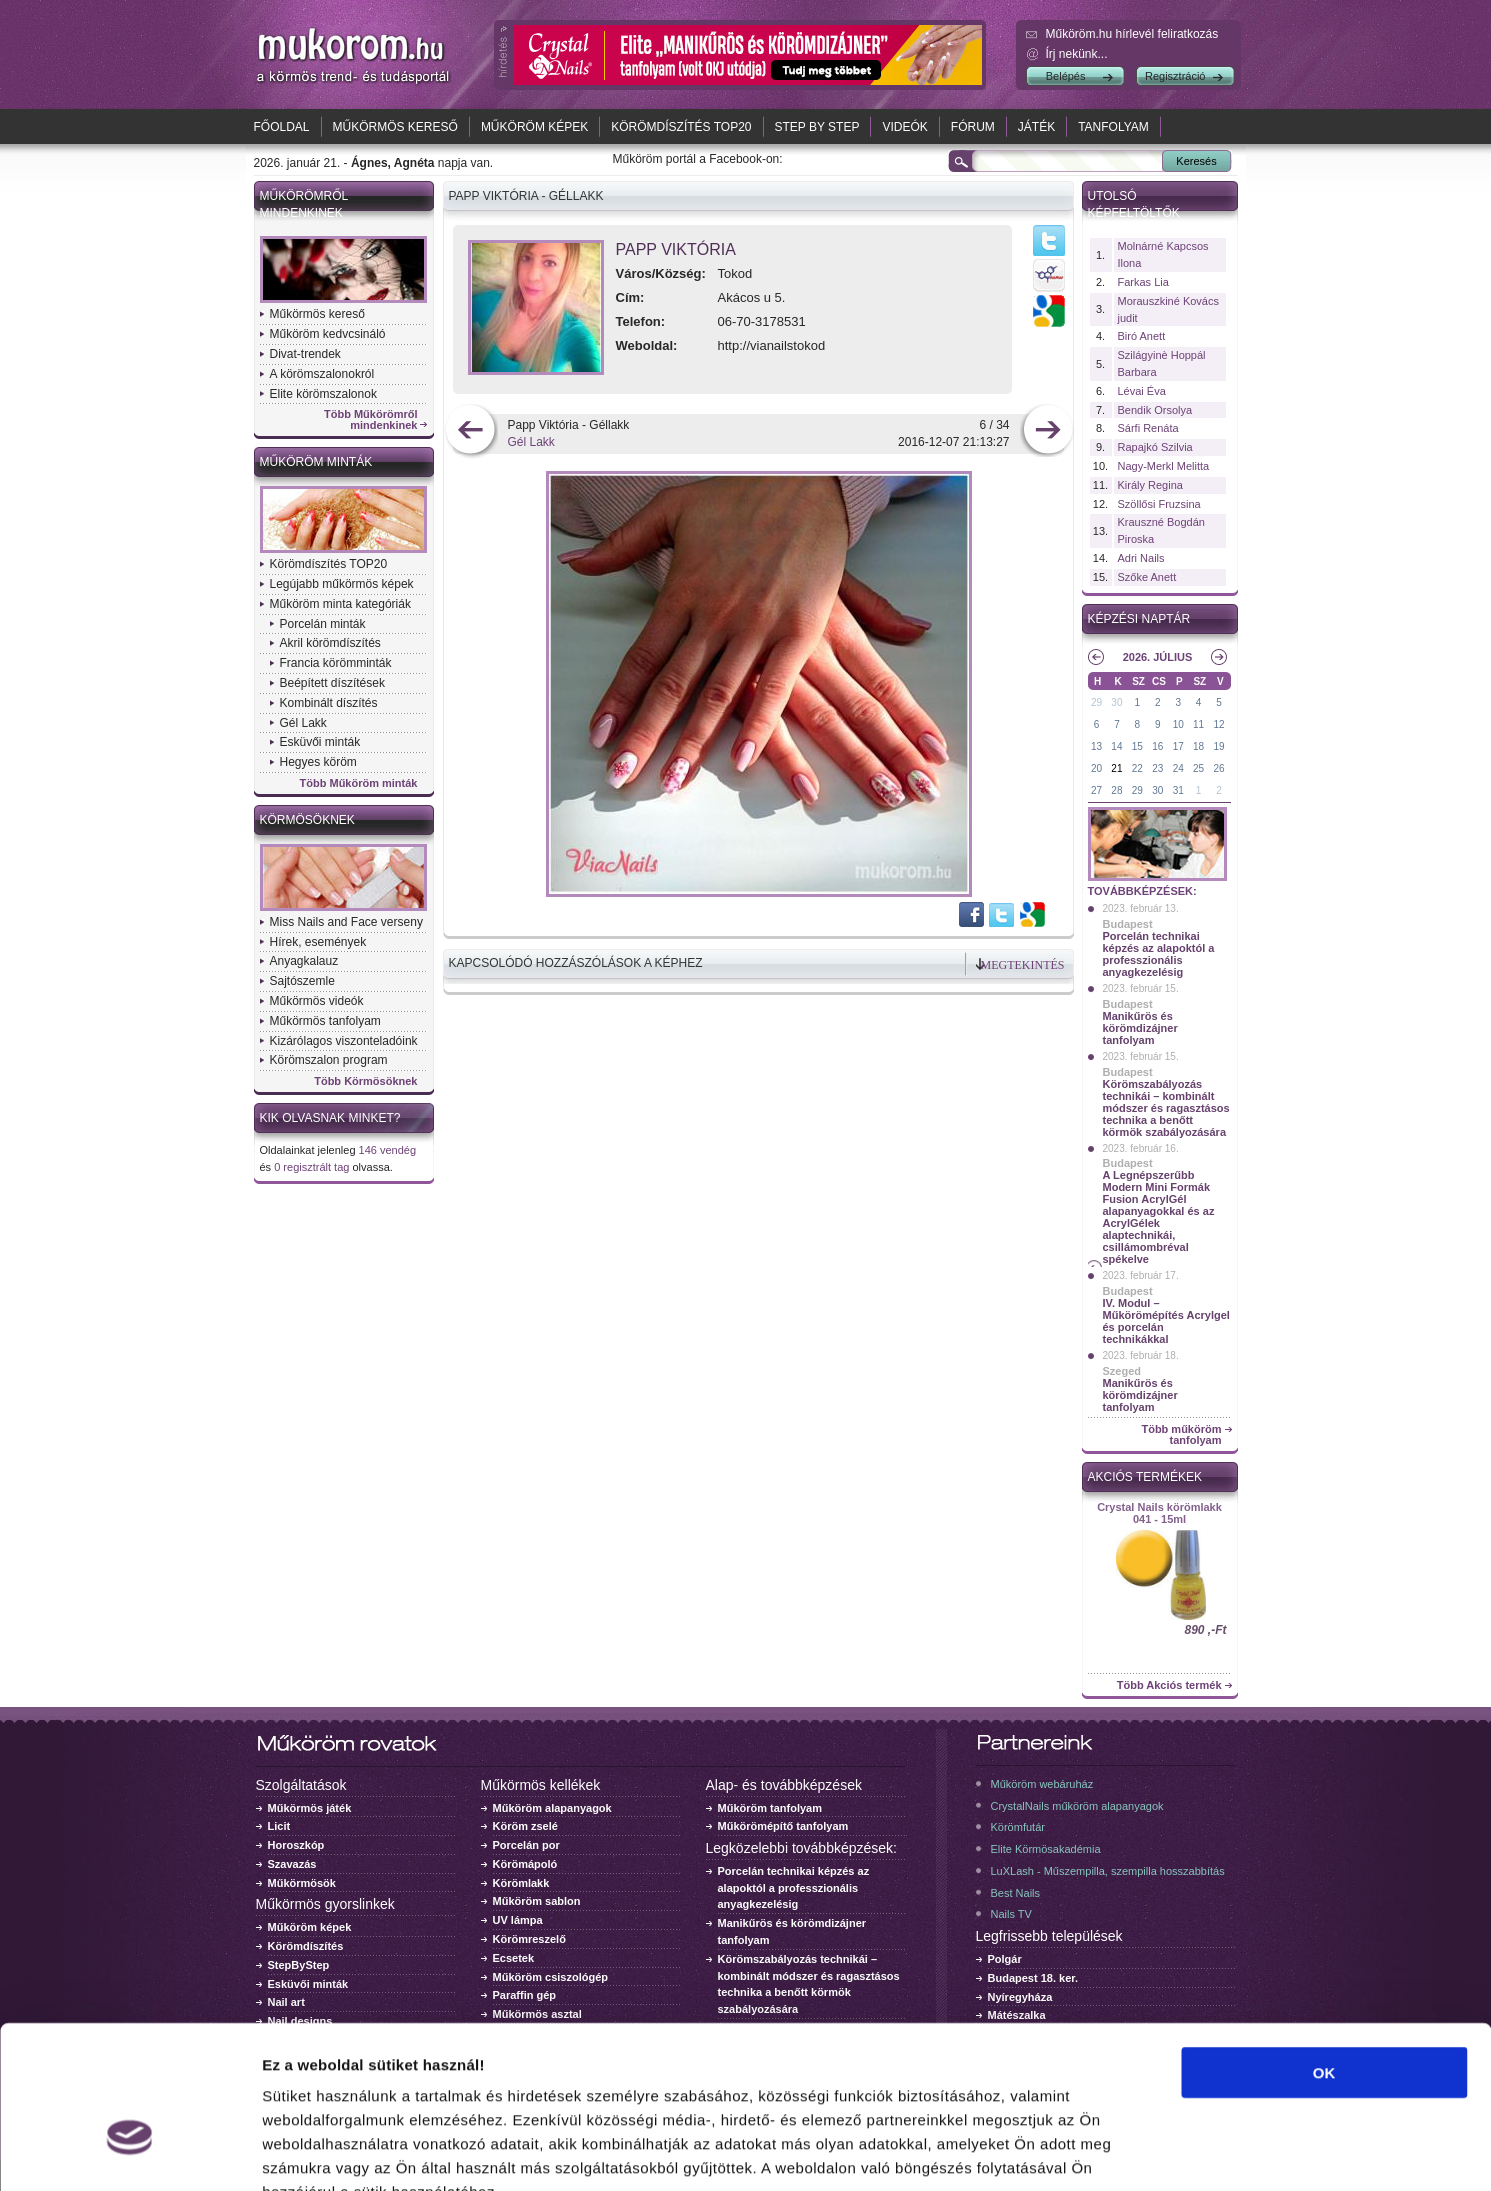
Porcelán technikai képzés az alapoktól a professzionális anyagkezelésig (1159, 954)
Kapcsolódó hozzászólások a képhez (576, 963)
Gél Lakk (303, 723)
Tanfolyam (1113, 127)
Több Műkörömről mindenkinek (371, 420)
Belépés (1066, 76)
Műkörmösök (302, 1883)
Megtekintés (1023, 965)
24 (1178, 768)
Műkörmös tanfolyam (325, 1021)
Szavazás (292, 1864)
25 (1198, 768)
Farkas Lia (1143, 282)
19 (1218, 746)
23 (1157, 768)
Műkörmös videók (317, 1001)
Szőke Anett (1147, 577)
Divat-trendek (305, 354)
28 (1116, 790)
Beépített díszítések (332, 683)
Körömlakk (521, 1883)
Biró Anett (1142, 336)
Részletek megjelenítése (1136, 2151)
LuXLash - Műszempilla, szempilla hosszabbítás (1108, 1871)
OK (1324, 1951)
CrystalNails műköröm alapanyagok (1077, 1806)
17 (1178, 746)
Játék (1036, 127)
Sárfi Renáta (1148, 428)
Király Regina (1150, 485)
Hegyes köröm (318, 762)
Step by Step (817, 127)
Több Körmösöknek (365, 1081)
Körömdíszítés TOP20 (681, 127)
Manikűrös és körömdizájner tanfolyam (1140, 1028)
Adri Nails (1141, 558)
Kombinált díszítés (329, 703)
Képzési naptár (1139, 619)
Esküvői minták (320, 742)
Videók (904, 127)
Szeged (1122, 1371)
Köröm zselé (525, 1826)
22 (1137, 768)
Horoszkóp (296, 1845)
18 (1198, 746)
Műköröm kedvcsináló (328, 334)
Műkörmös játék (310, 1808)
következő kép (1047, 431)
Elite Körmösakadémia (1046, 1849)
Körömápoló (525, 1864)
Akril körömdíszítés (330, 643)
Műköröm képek (534, 127)
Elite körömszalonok (323, 394)
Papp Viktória (676, 249)
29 (1096, 702)
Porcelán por (526, 1845)
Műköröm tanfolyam (770, 1808)
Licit (279, 1826)
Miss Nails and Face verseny (346, 922)
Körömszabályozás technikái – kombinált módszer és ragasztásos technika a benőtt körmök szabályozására (1166, 1108)
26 (1218, 768)
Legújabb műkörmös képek (342, 584)
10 (1178, 724)
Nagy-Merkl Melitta (1164, 466)
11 (1198, 724)
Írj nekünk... (1077, 54)
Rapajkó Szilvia (1155, 447)
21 (1116, 768)
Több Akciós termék (1169, 1685)
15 (1137, 746)
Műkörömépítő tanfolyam (783, 1826)
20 (1096, 768)
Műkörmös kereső (395, 127)
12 (1218, 724)
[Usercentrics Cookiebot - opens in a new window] (129, 2152)
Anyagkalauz (304, 961)
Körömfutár (1018, 1827)
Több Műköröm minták (359, 783)
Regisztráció (1175, 76)
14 (1116, 746)
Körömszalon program (329, 1060)
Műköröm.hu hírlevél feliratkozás (1132, 34)
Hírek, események (318, 942)
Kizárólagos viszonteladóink (344, 1041)
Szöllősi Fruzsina (1159, 504)
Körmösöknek (307, 820)
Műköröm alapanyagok (552, 1808)
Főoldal (282, 127)
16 (1157, 746)
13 (1096, 746)
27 (1096, 790)
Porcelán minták (323, 624)
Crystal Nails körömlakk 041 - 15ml (1159, 1513)
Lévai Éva (1142, 391)
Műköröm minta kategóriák (340, 604)
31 (1178, 790)
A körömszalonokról (322, 374)
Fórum (973, 127)
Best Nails (1016, 1893)
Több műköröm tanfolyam (1181, 1435)
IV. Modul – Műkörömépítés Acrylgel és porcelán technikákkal (1166, 1321)
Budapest (1128, 924)
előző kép (470, 431)
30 (1116, 702)
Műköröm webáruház (1042, 1784)
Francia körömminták (336, 663)
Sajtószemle (302, 981)
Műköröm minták (316, 462)
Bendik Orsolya (1155, 410)
